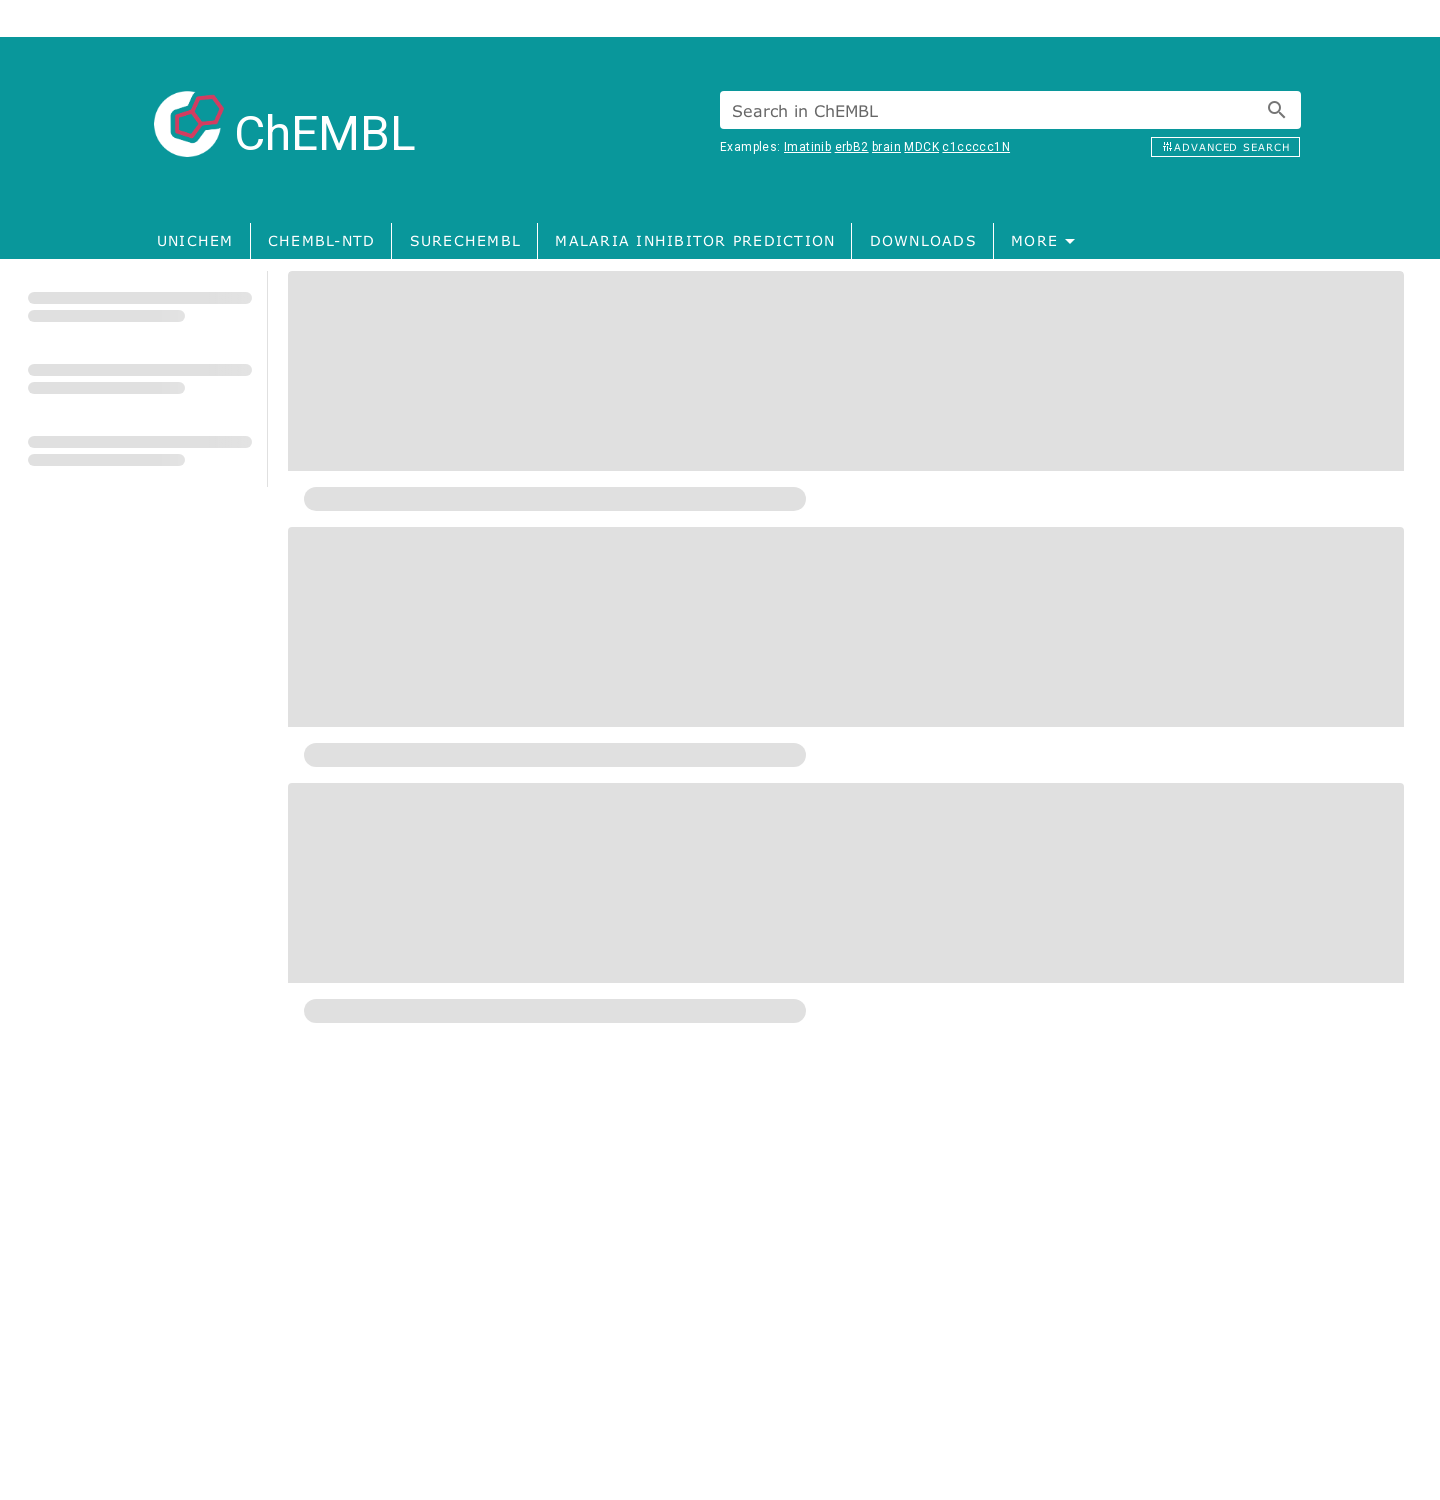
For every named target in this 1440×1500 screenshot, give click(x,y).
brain (886, 147)
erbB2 (852, 147)
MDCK (921, 147)
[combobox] (1010, 110)
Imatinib (807, 147)
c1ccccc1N (976, 147)
